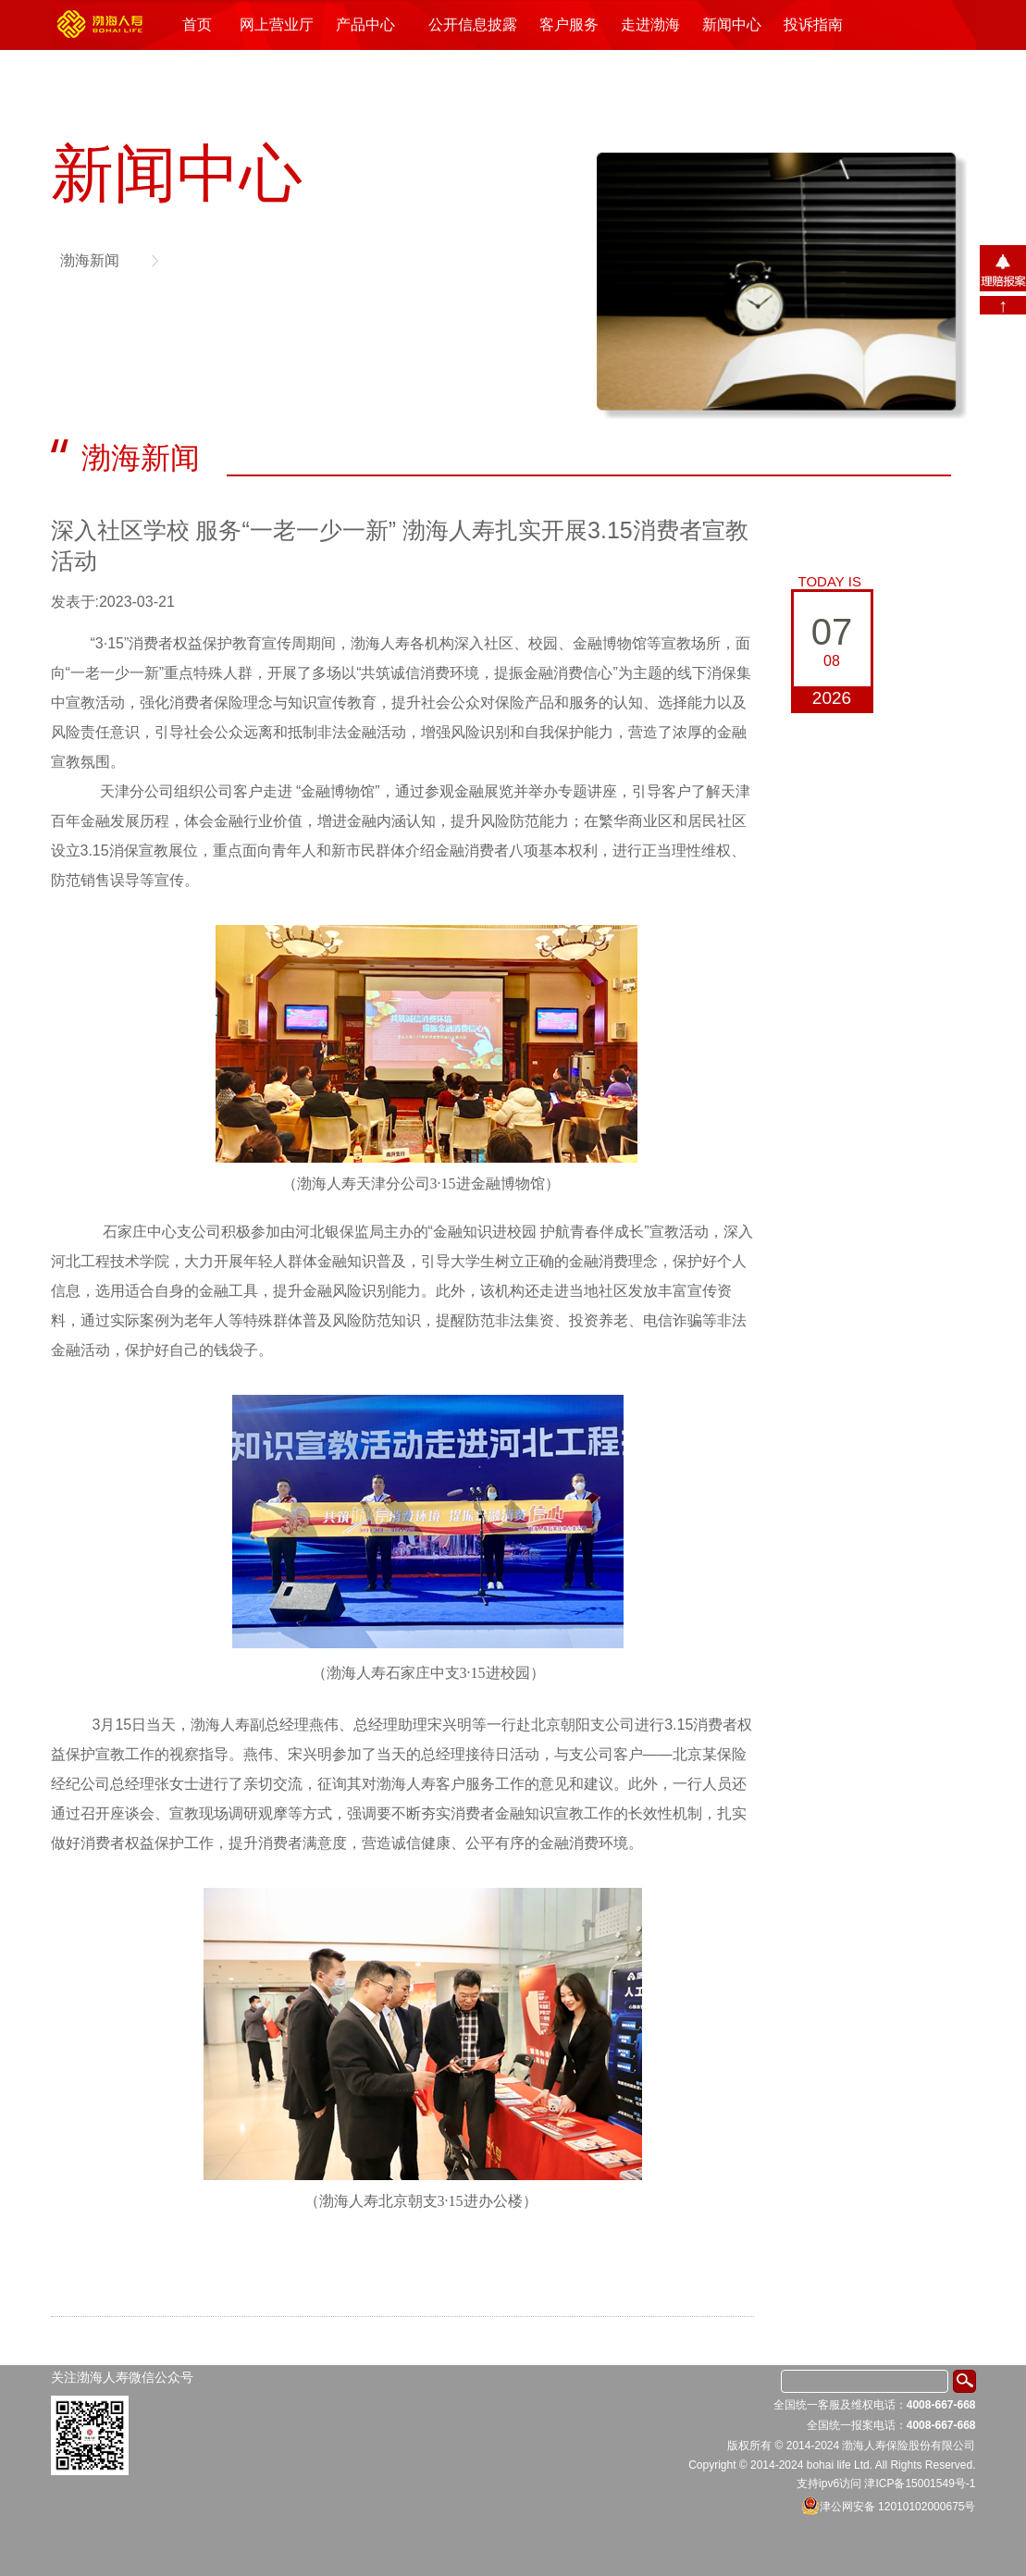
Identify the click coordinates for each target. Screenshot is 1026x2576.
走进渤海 (650, 24)
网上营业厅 (277, 24)
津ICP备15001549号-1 (919, 2483)
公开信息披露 (472, 24)
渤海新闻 (89, 260)
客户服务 (569, 24)
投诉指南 (813, 24)
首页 (197, 24)
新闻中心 (731, 24)
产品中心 (365, 24)
